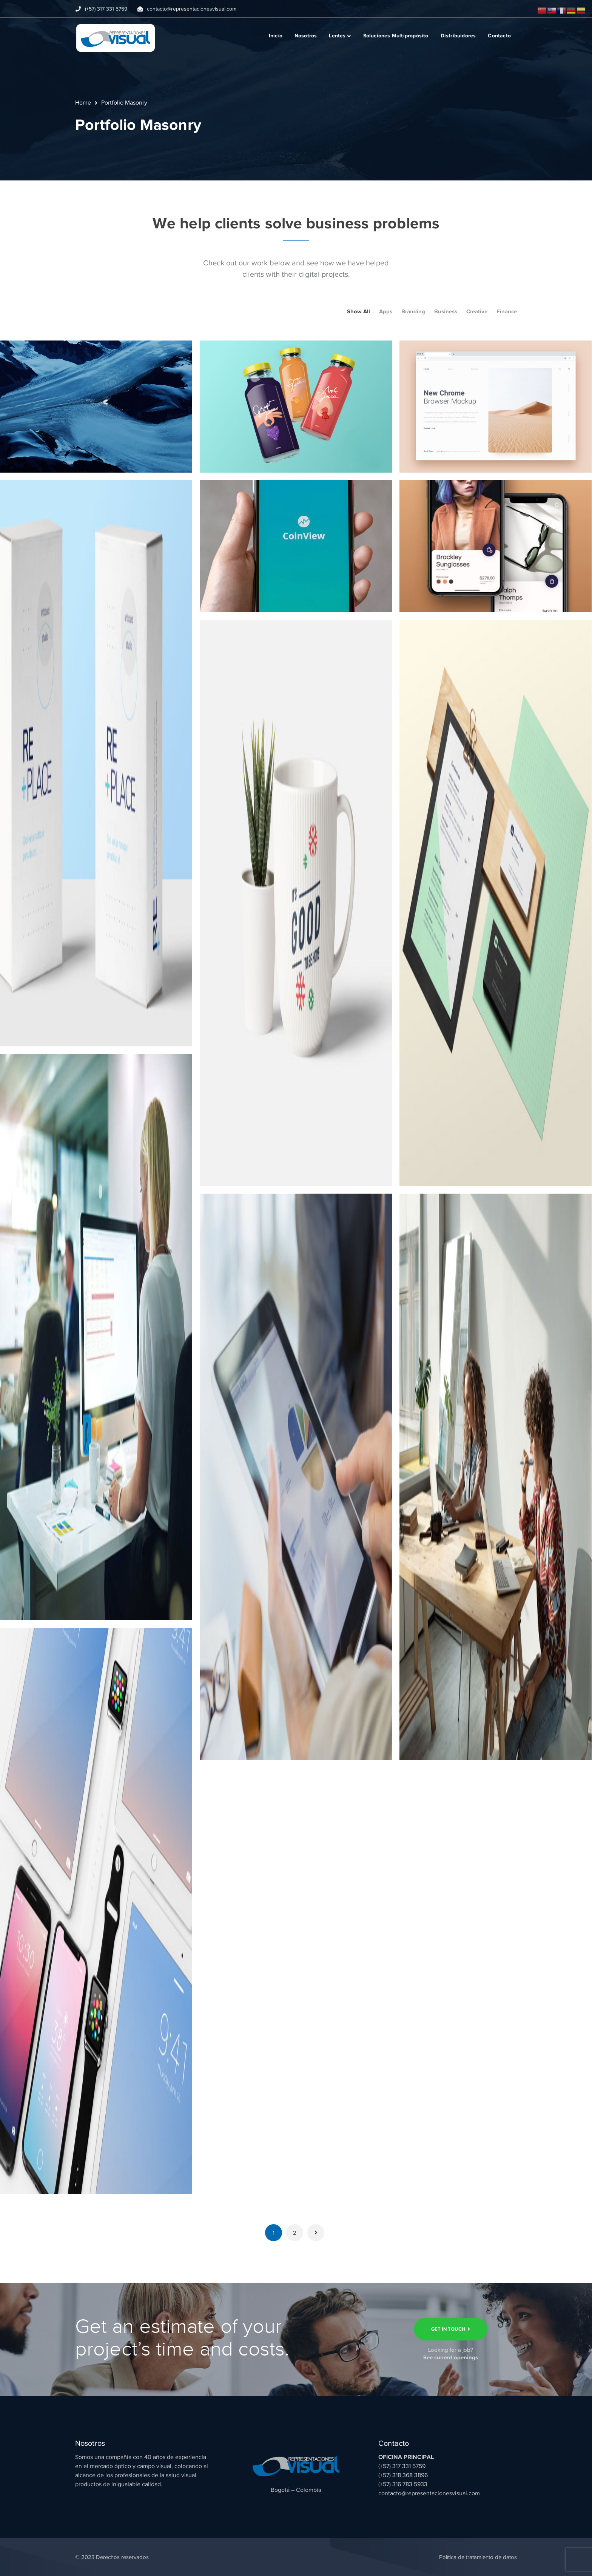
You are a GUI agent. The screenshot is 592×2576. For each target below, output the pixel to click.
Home (83, 102)
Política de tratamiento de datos (478, 2557)
